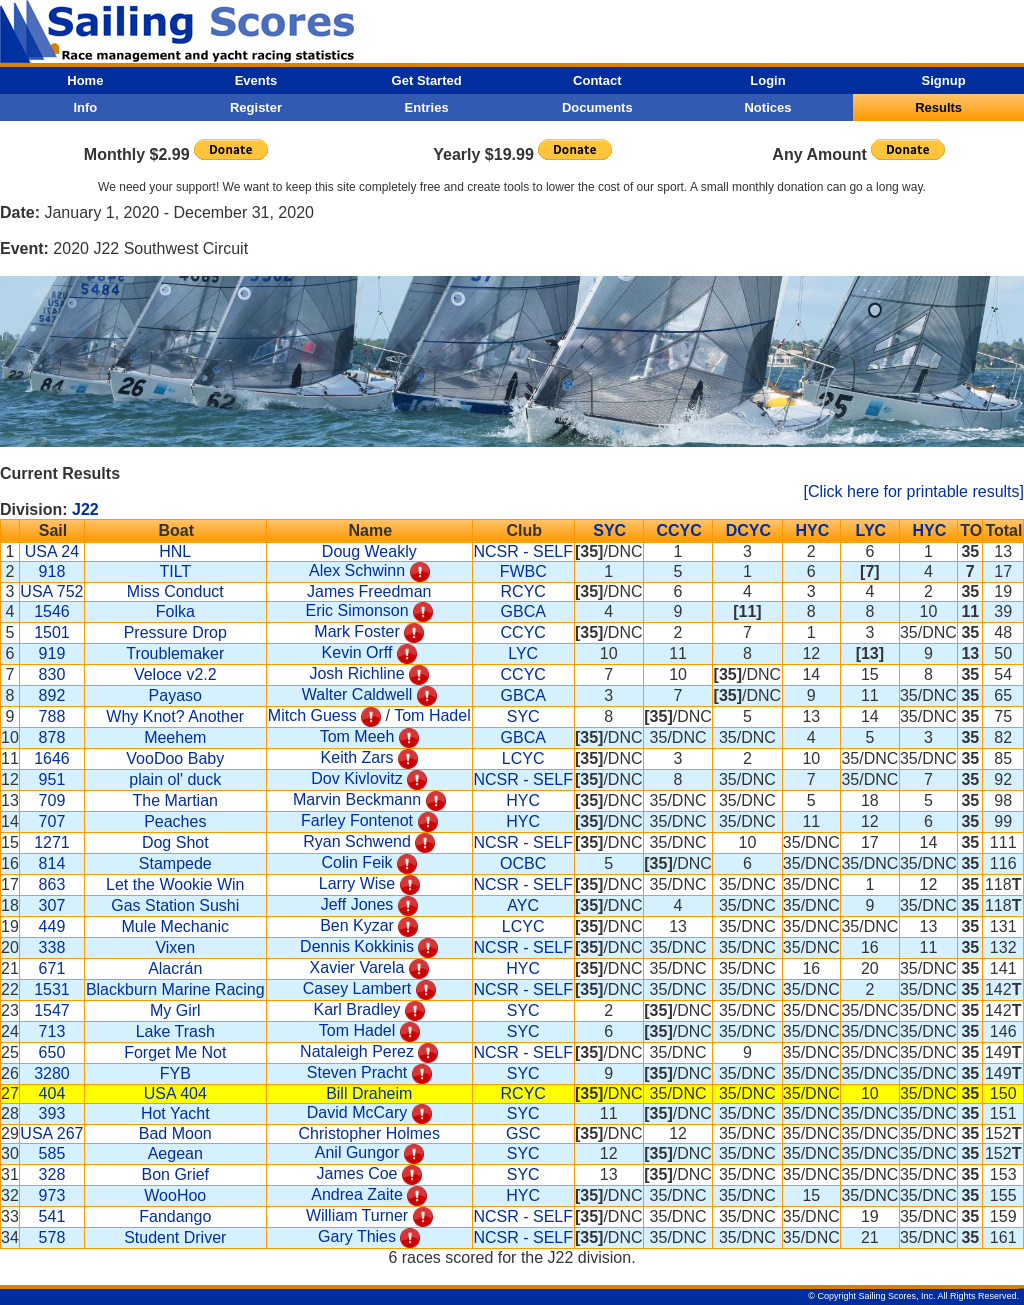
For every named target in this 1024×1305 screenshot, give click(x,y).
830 (52, 674)
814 (52, 863)
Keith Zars (357, 757)
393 (52, 1113)
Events (256, 80)
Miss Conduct (175, 591)
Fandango (175, 1216)
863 (52, 884)
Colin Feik (356, 862)
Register (256, 107)
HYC (812, 530)
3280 (52, 1073)
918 (52, 571)
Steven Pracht (357, 1072)
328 (52, 1174)
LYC (871, 530)
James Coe (357, 1173)
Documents (597, 107)
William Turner (357, 1215)
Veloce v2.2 (175, 674)
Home (85, 80)
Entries (427, 107)
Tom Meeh (357, 736)
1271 (52, 842)
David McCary (357, 1112)
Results (938, 107)
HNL (175, 551)
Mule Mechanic (175, 926)
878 (52, 737)
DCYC (748, 530)
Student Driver (175, 1237)
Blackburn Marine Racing (175, 989)
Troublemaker (175, 653)
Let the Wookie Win (175, 884)
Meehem (175, 737)
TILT (175, 571)
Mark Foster (356, 631)
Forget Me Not (175, 1052)
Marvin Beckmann (357, 799)
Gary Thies (357, 1236)
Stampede (175, 863)
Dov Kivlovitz (357, 778)
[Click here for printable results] (913, 491)
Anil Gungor (357, 1152)
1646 (52, 758)
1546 (52, 611)
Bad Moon (175, 1133)
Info (85, 107)
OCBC (523, 863)
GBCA (523, 611)
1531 (52, 989)
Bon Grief (175, 1174)
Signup (944, 80)
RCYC (523, 591)
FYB (175, 1073)
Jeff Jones (357, 904)
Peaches (175, 821)
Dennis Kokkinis (357, 946)
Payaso (175, 695)
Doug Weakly (369, 551)
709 (52, 800)
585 (52, 1153)
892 (52, 695)
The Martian (175, 800)
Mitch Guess (312, 715)
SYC (609, 530)
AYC (523, 905)
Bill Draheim (369, 1093)
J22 (85, 509)
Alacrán (175, 968)
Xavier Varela (357, 967)
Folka (175, 611)
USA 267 (51, 1133)
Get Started (427, 80)
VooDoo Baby (175, 758)
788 (52, 716)
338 (52, 947)
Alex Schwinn (357, 570)
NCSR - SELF (523, 551)
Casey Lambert (357, 988)
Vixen (175, 947)
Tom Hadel (432, 715)
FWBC (523, 571)
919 (52, 653)
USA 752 (51, 591)
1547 (52, 1010)
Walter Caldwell (357, 694)
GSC (523, 1133)
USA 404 (175, 1093)
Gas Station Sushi (175, 905)
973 (52, 1195)
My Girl (175, 1010)
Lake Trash (175, 1031)
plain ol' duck (175, 779)
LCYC (523, 758)
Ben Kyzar (357, 925)
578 (52, 1237)
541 (52, 1216)
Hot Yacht (175, 1113)
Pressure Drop (175, 632)
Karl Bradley (356, 1009)
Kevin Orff (357, 652)
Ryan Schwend (357, 841)
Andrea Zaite (357, 1194)
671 (52, 968)
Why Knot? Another (175, 716)
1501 (52, 632)
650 (52, 1052)
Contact (597, 80)
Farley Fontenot (357, 820)
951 (52, 779)
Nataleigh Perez (357, 1051)
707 (52, 821)
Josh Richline (356, 673)
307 (52, 905)
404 (52, 1093)
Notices (767, 107)
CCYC (678, 530)
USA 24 (52, 551)
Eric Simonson (356, 610)
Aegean (175, 1153)
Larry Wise (357, 883)
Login (767, 80)
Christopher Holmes (369, 1133)
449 (52, 926)
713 (52, 1031)
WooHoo (175, 1195)
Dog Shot (175, 842)
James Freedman (369, 591)
